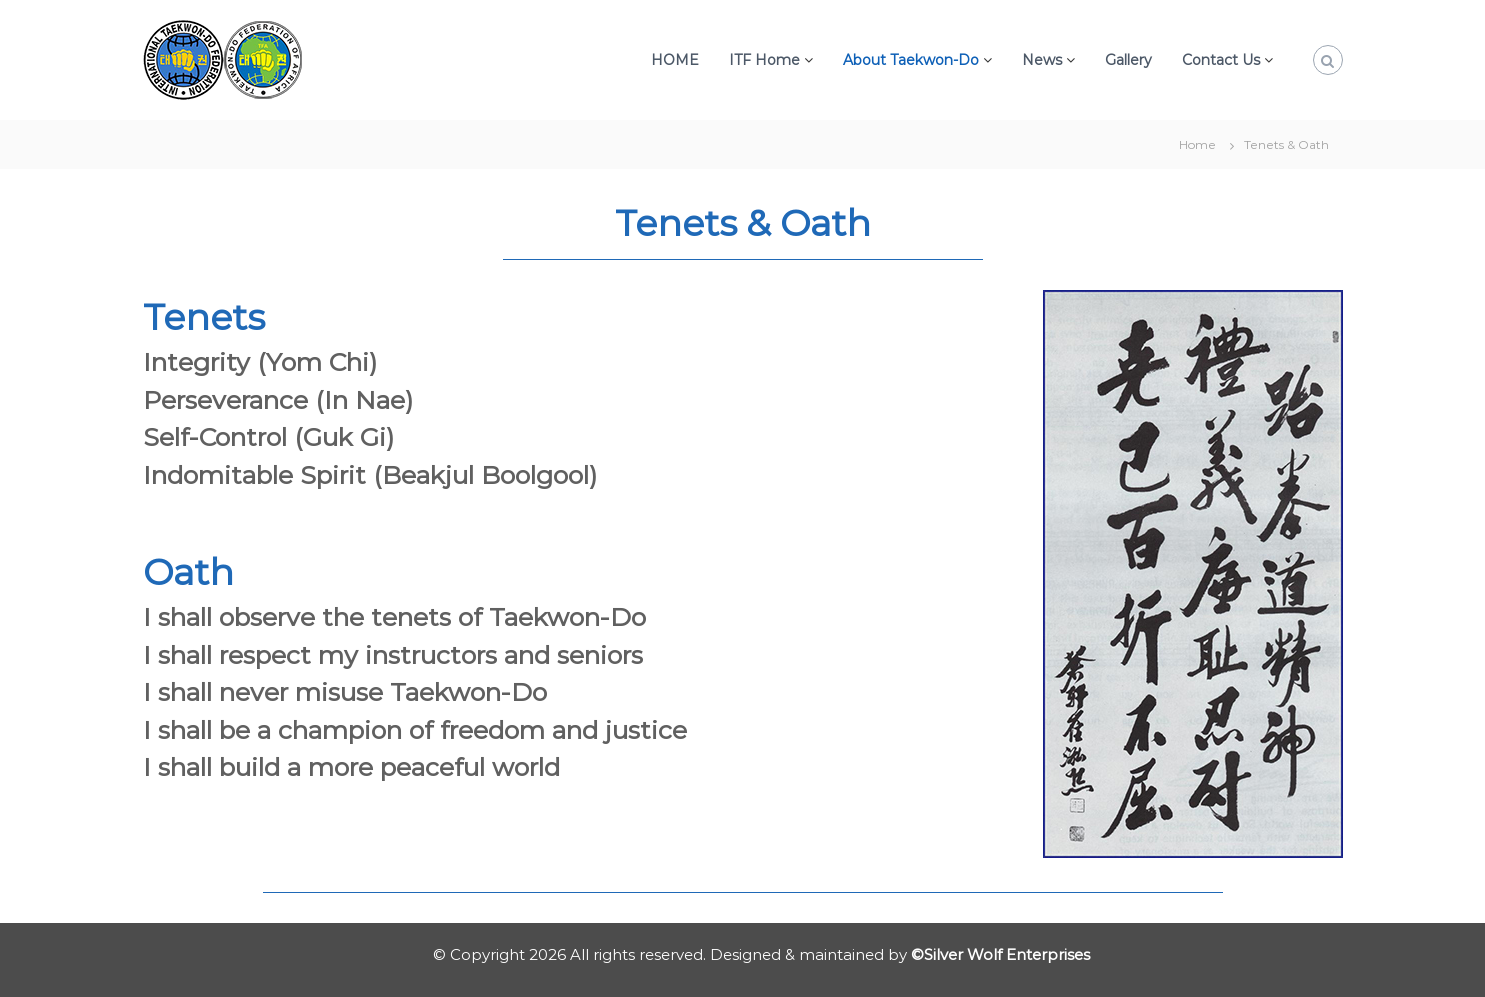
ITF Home (764, 60)
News (1042, 60)
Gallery (1128, 60)
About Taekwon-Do (911, 60)
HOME (675, 60)
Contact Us (1221, 60)
